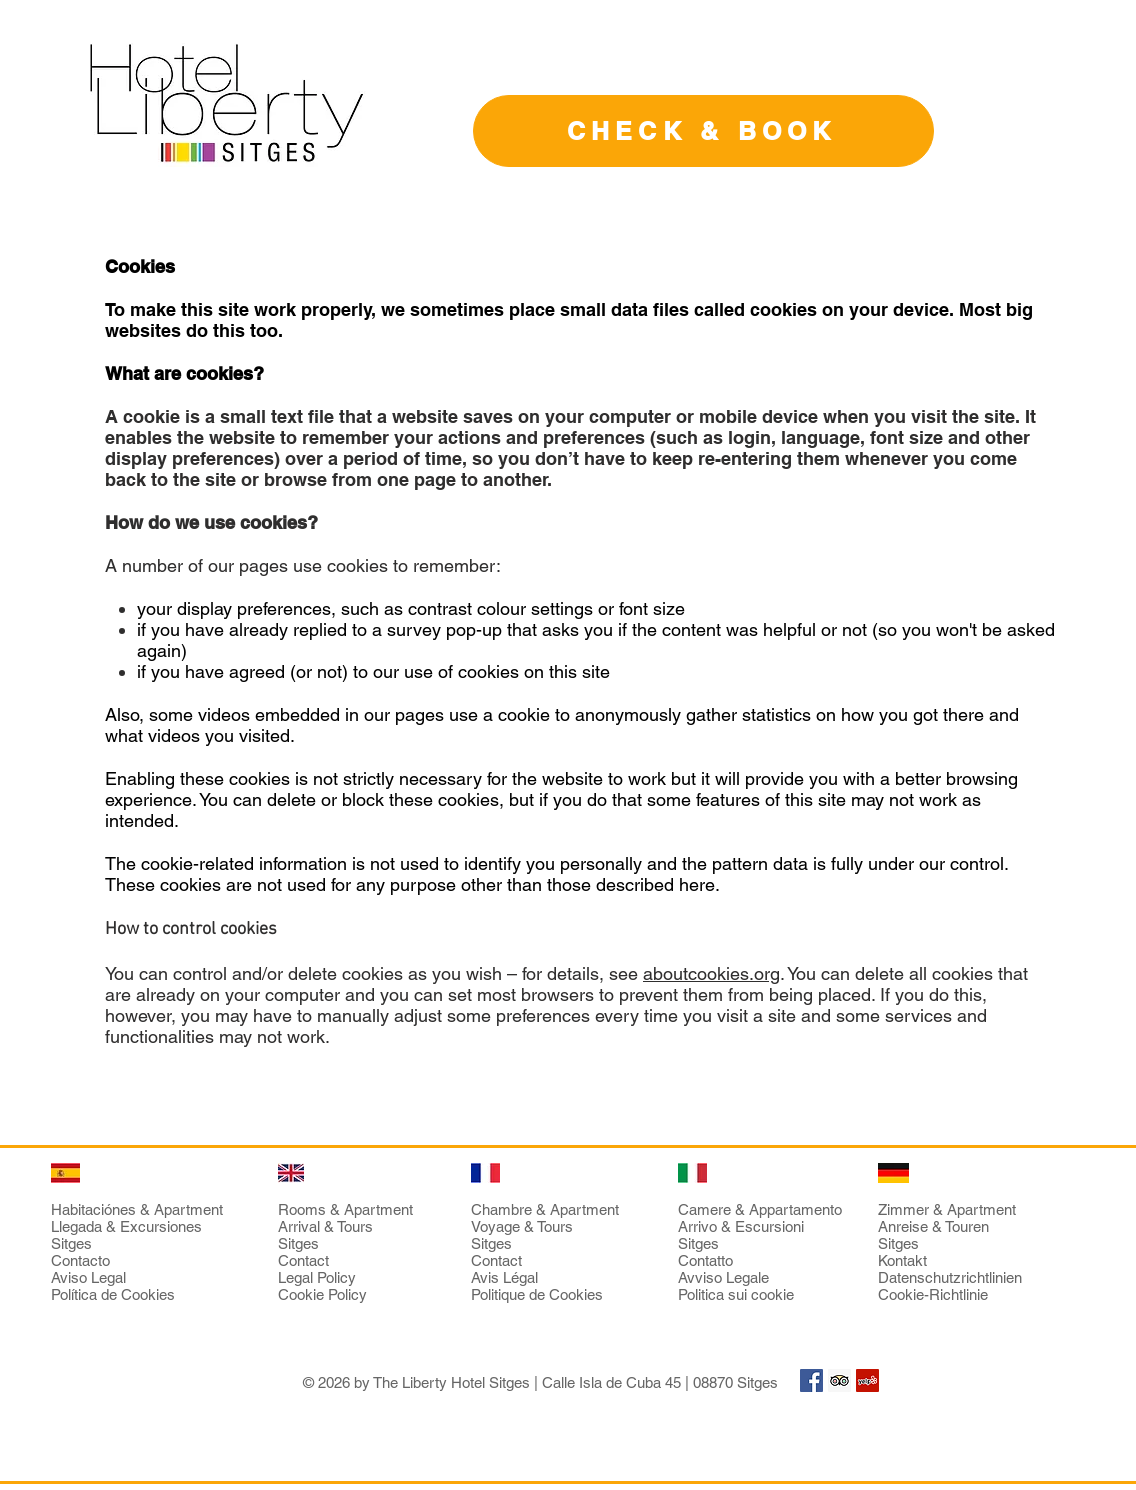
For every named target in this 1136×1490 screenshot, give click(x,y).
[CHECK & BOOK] (703, 131)
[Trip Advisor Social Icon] (839, 1380)
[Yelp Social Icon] (867, 1380)
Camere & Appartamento (760, 1209)
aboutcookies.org (711, 973)
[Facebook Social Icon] (811, 1380)
